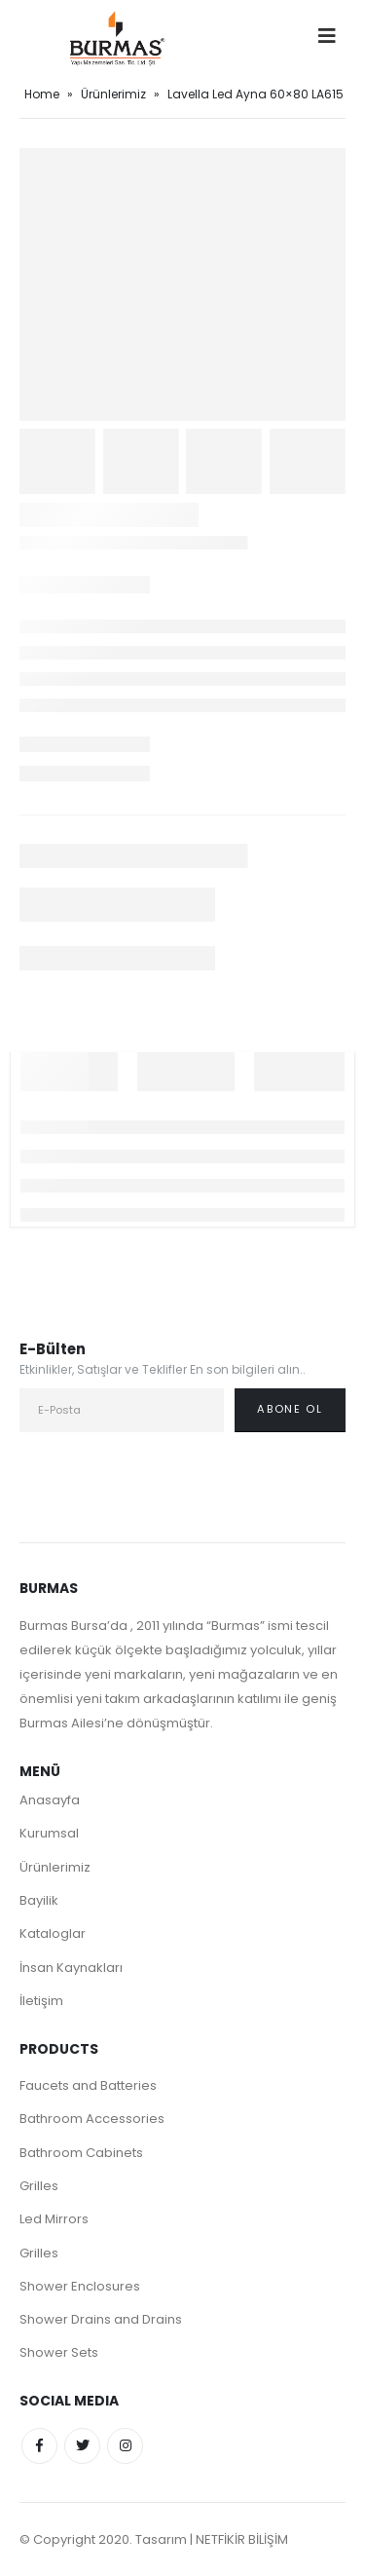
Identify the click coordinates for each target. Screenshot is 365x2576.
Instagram (125, 2446)
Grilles (38, 2186)
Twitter (82, 2446)
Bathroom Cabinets (81, 2152)
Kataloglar (52, 1933)
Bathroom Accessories (91, 2118)
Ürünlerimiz (113, 94)
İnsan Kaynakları (71, 1967)
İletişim (41, 2000)
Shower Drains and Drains (100, 2319)
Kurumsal (49, 1833)
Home (41, 94)
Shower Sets (58, 2352)
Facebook (39, 2446)
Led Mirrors (54, 2219)
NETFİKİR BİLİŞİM (242, 2539)
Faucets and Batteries (88, 2085)
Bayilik (38, 1900)
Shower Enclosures (79, 2286)
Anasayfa (49, 1800)
